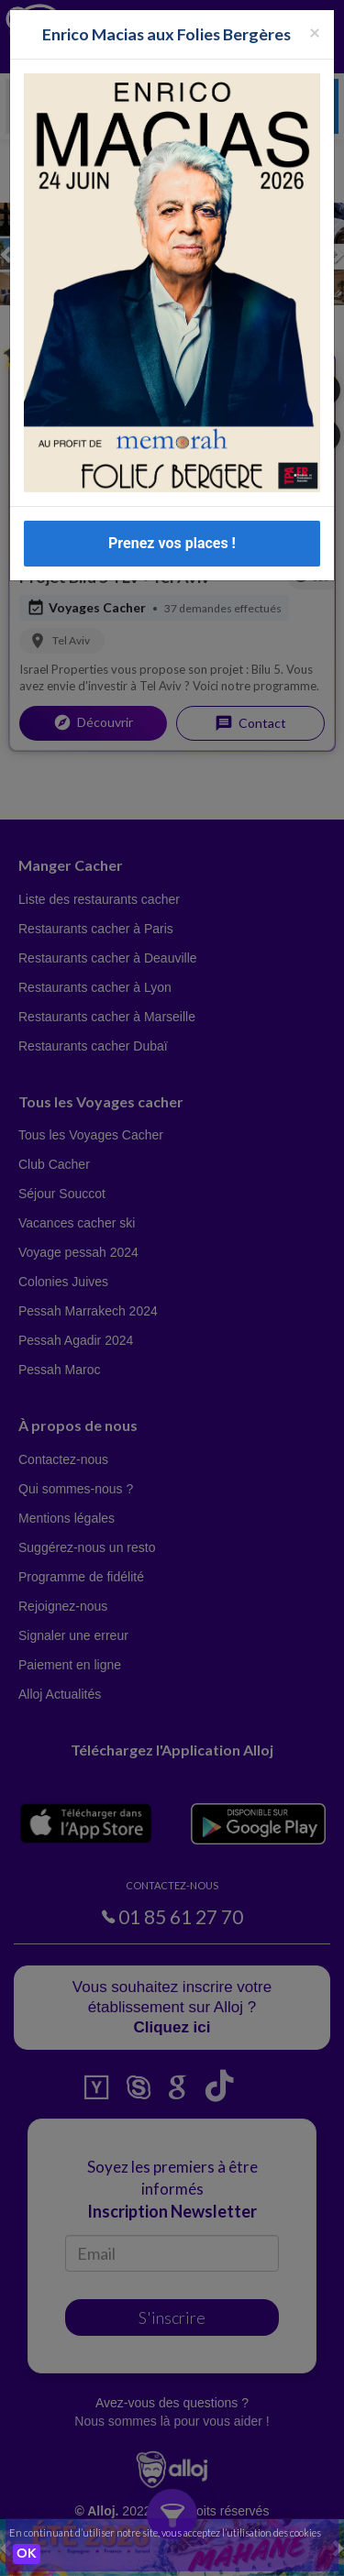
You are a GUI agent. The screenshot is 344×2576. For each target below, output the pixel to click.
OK (27, 2554)
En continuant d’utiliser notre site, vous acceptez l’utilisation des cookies (165, 2532)
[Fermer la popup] (314, 31)
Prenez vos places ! (172, 543)
